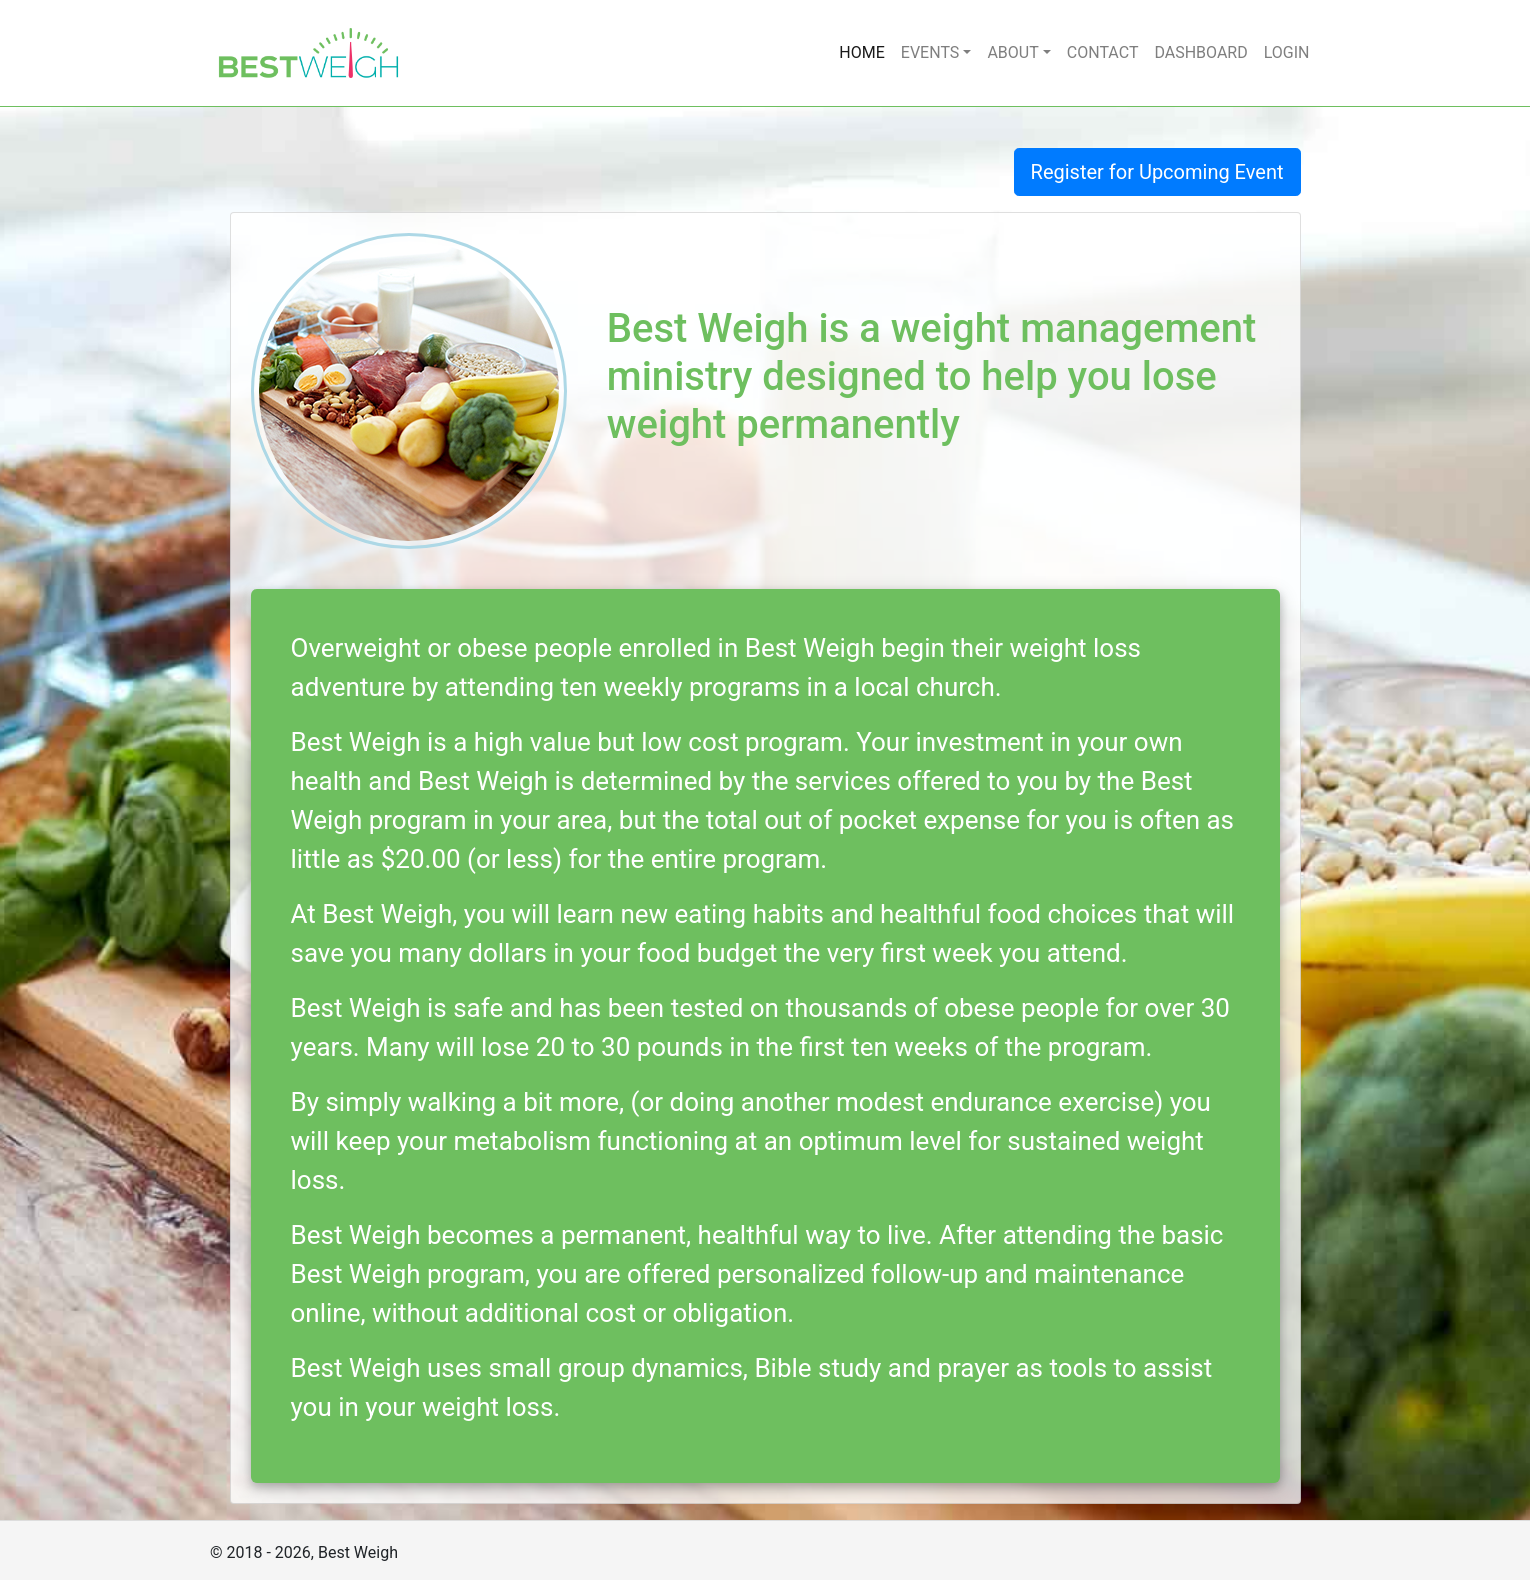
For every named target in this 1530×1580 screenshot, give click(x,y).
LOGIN (1287, 52)
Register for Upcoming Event (1157, 172)
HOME (861, 52)
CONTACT (1103, 52)
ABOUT (1012, 52)
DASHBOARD (1200, 52)
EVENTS (930, 52)
